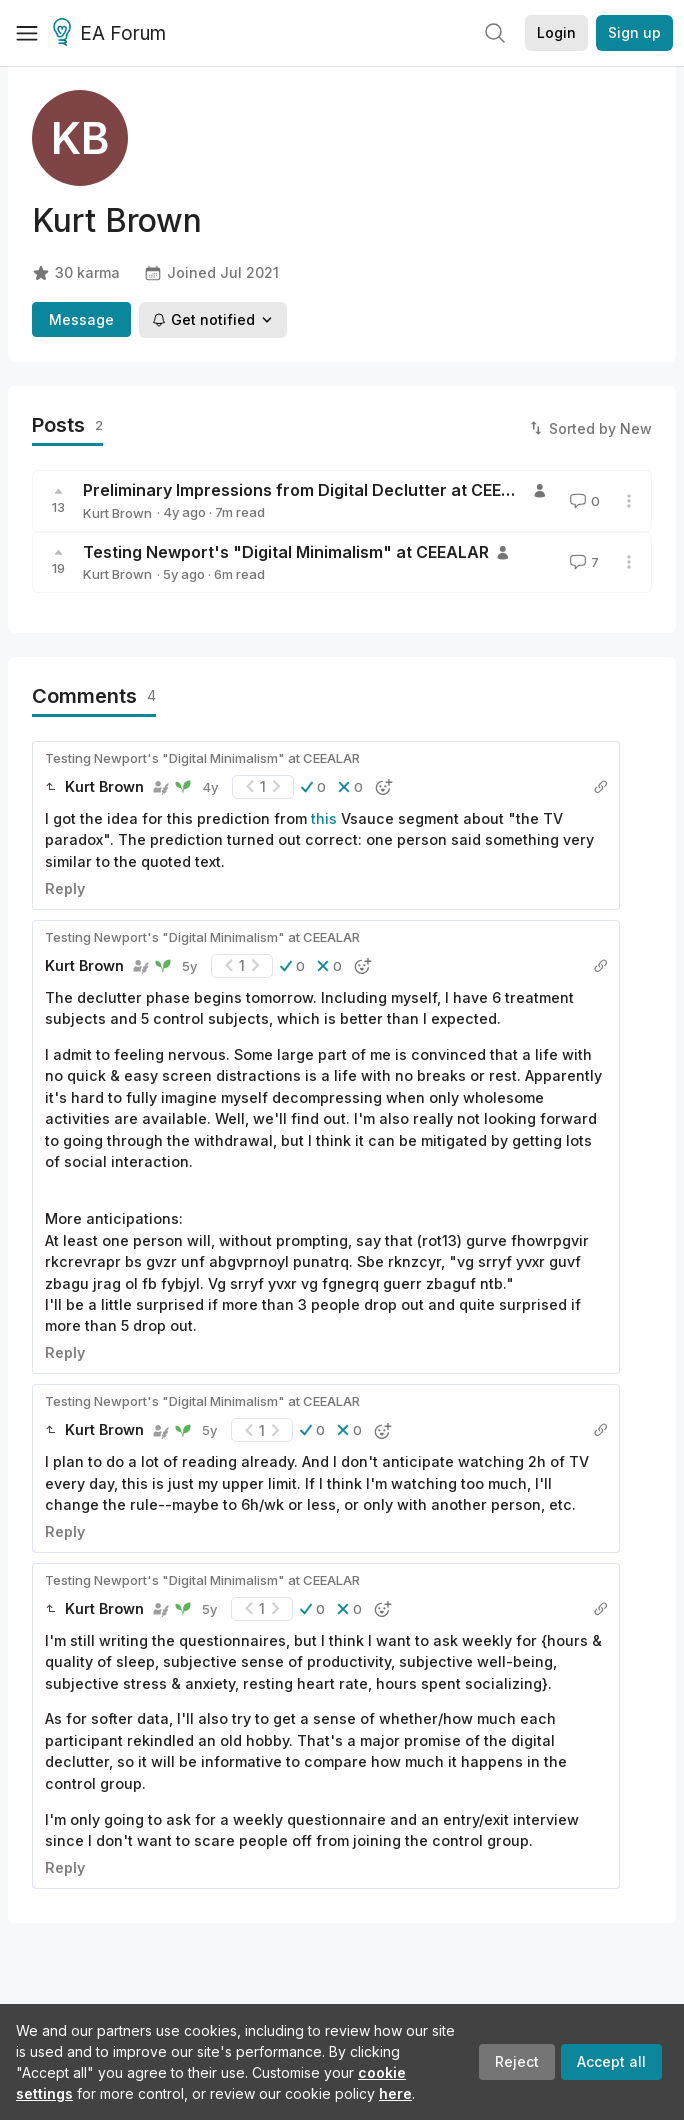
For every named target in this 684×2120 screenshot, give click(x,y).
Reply (65, 888)
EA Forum (112, 34)
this (324, 818)
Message (81, 319)
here (395, 2093)
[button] (313, 787)
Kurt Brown (117, 513)
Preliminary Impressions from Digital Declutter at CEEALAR (313, 490)
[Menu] (27, 33)
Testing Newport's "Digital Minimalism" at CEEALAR (286, 552)
